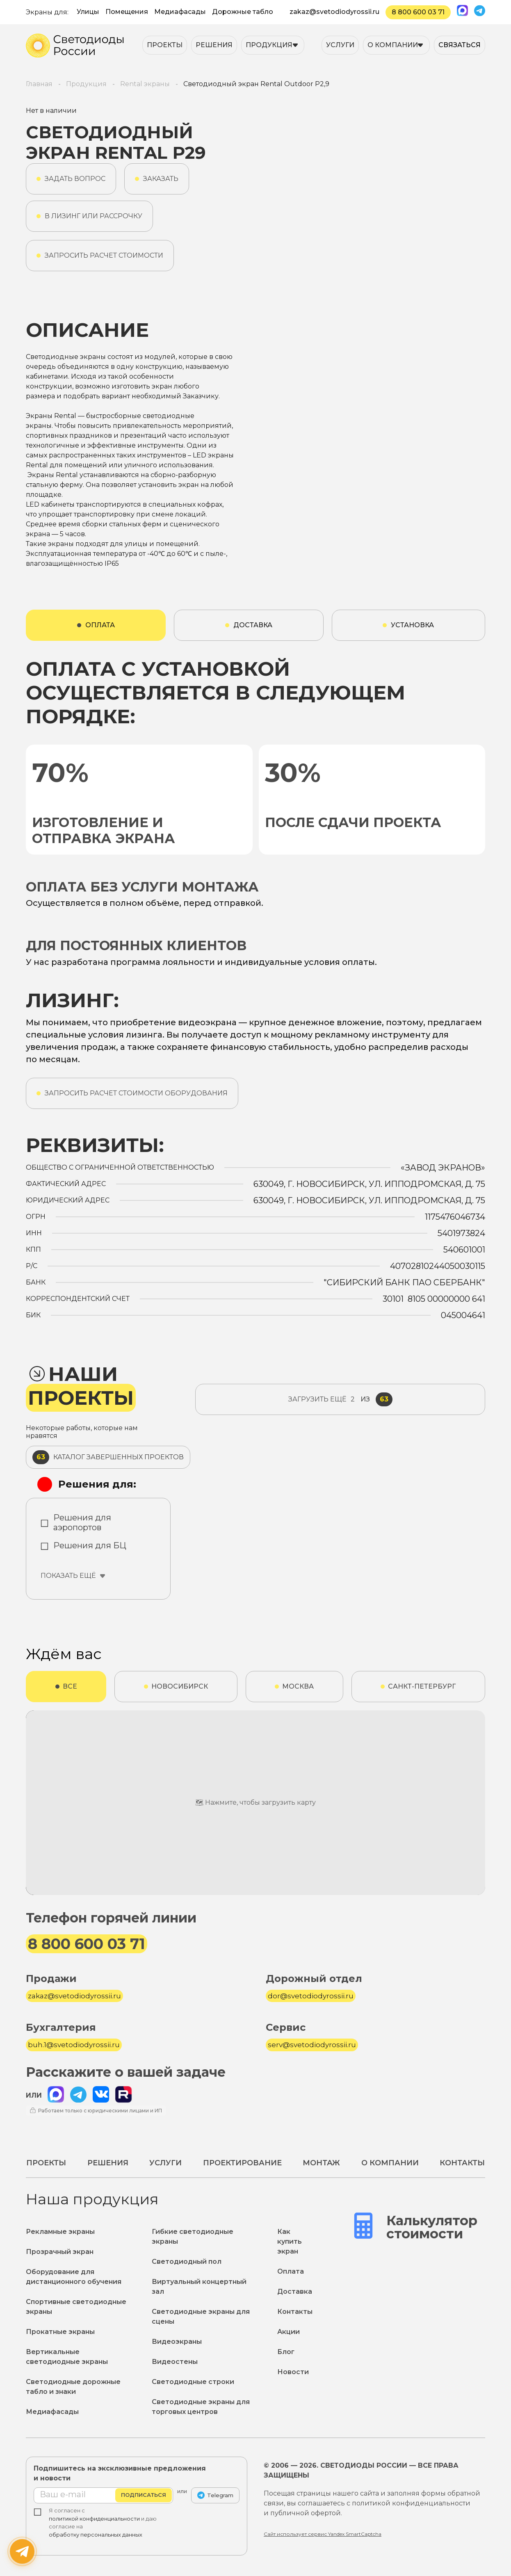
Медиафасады (180, 12)
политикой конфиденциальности (94, 2518)
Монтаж (321, 2162)
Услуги (340, 45)
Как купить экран (289, 2241)
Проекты (164, 45)
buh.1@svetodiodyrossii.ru (74, 2045)
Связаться (459, 45)
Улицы (88, 12)
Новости (293, 2372)
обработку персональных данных (95, 2534)
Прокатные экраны (60, 2332)
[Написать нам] (22, 2551)
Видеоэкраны (177, 2341)
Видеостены (175, 2362)
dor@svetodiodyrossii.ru (311, 1996)
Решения (214, 45)
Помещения (126, 12)
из (340, 1399)
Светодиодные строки (193, 2382)
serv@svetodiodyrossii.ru (312, 2045)
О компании (392, 45)
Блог (285, 2352)
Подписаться (143, 2495)
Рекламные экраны (60, 2231)
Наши (81, 1386)
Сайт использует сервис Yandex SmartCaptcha (322, 2534)
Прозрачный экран (60, 2252)
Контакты (462, 2162)
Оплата (290, 2271)
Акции (288, 2332)
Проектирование (242, 2162)
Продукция (269, 45)
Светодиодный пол (186, 2261)
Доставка (294, 2291)
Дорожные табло (242, 12)
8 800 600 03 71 (418, 12)
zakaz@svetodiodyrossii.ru (334, 12)
